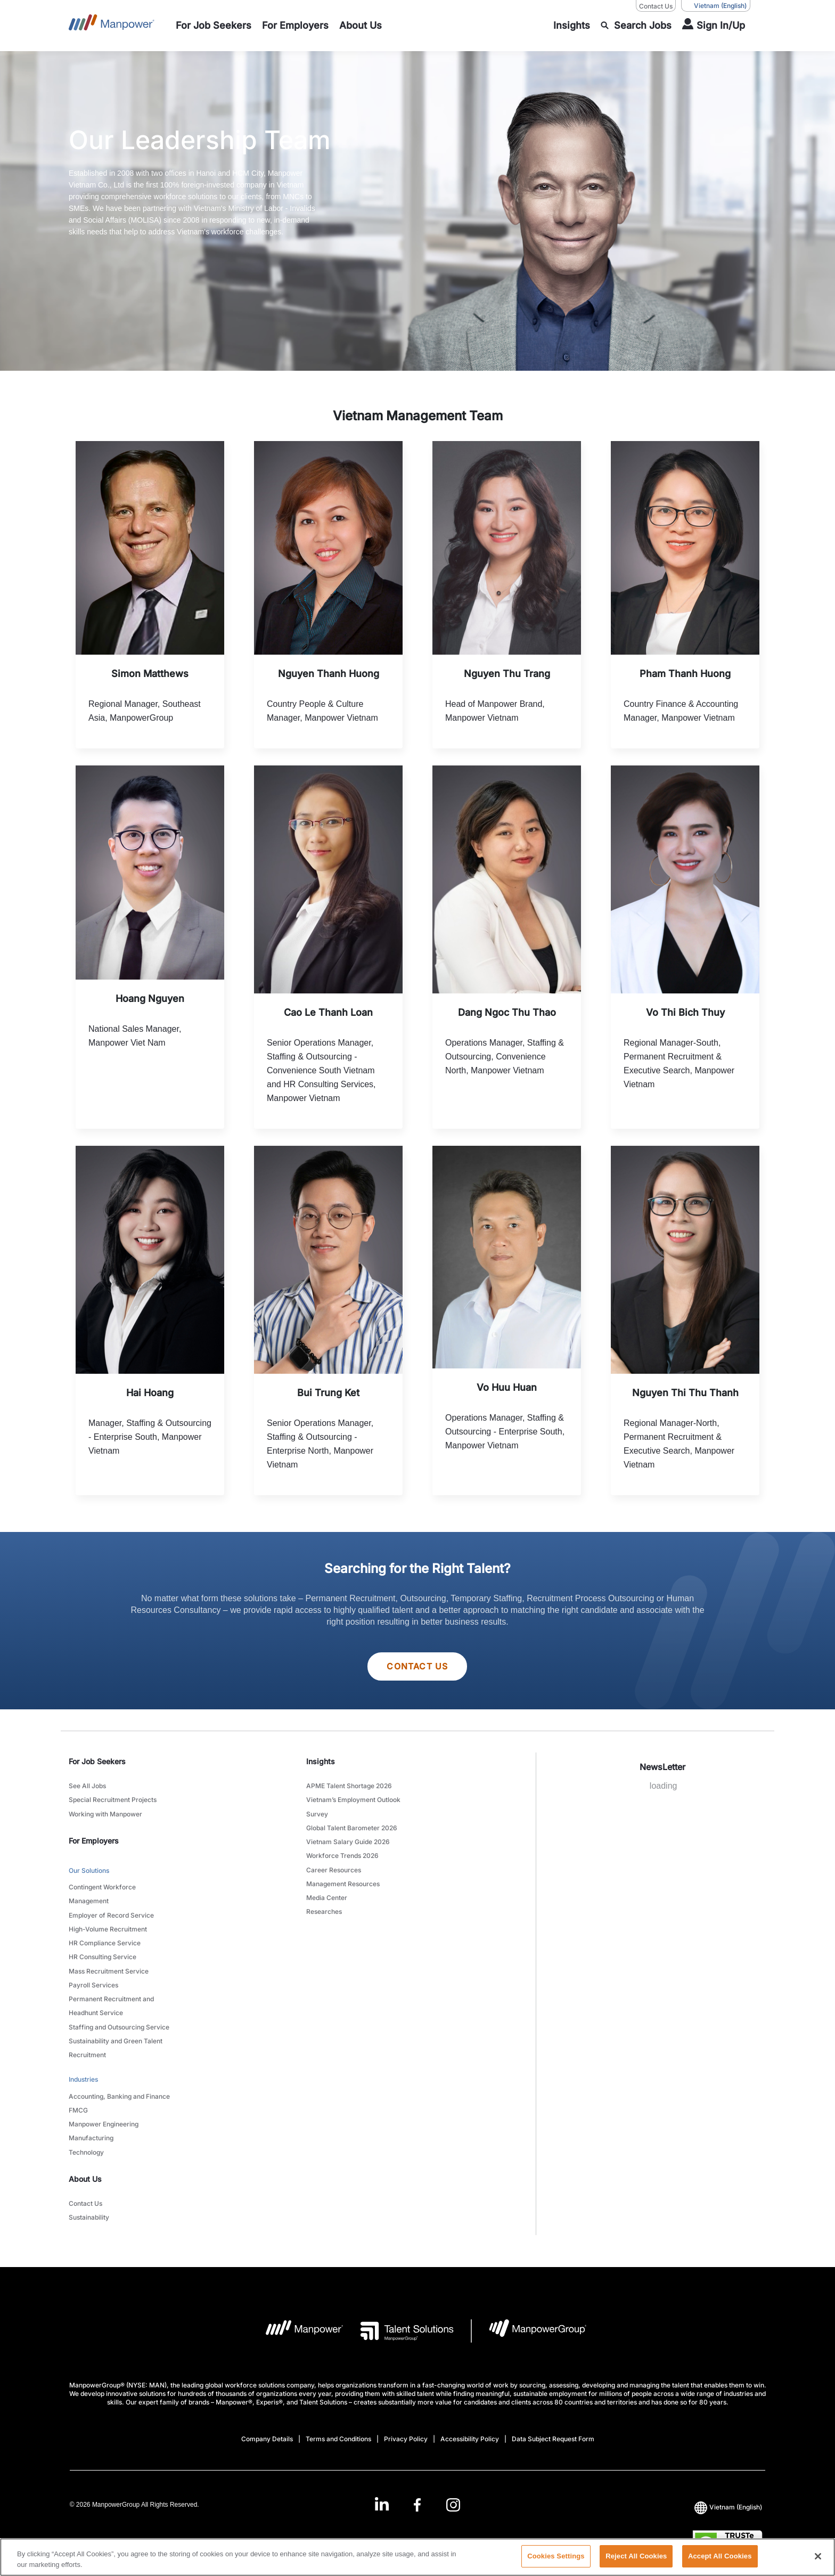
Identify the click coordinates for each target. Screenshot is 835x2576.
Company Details (267, 2423)
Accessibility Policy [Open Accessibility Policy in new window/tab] (469, 2423)
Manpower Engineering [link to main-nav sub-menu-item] (103, 2111)
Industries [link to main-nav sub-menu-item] (83, 2069)
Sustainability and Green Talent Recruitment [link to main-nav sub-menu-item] (115, 2038)
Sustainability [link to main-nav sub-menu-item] (89, 2202)
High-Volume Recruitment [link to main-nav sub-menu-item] (108, 1925)
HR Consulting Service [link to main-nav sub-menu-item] (102, 1951)
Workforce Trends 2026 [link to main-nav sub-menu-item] (342, 1853)
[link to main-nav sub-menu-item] (213, 25)
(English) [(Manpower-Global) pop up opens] (716, 6)
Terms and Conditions (338, 2423)
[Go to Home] (111, 26)
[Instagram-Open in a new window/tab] (453, 2488)
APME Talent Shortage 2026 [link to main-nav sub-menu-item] (349, 1786)
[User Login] (713, 25)
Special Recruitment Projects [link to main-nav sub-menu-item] (113, 1800)
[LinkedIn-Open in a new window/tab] (381, 2487)
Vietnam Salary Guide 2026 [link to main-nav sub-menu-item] (348, 1840)
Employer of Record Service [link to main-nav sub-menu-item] (111, 1911)
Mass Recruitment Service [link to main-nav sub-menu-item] (109, 1965)
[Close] (818, 2556)
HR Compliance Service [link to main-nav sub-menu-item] (105, 1938)
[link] (417, 2488)
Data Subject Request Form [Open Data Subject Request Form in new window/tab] (553, 2423)
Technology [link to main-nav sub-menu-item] (86, 2138)
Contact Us (417, 1667)
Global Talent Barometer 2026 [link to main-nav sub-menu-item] (351, 1826)
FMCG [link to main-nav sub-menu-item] (78, 2098)
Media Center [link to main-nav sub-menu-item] (326, 1893)
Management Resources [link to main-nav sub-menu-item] (343, 1880)
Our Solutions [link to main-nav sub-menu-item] (89, 1869)
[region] (417, 2557)
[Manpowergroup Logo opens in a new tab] (529, 2314)
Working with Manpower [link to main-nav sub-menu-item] (105, 1813)
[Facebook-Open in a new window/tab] (417, 2488)
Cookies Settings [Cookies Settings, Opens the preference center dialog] (556, 2556)
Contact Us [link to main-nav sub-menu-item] (85, 2188)
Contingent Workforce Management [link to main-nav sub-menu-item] (102, 1891)
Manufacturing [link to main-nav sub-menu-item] (91, 2125)
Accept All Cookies (720, 2556)
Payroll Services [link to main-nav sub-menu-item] (93, 1978)
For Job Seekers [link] (97, 1761)
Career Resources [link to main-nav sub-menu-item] (333, 1866)
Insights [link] (320, 1761)
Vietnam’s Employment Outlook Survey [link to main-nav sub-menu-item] (353, 1806)
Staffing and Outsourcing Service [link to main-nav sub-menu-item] (119, 2018)
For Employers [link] (94, 1839)
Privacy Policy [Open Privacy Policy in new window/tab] (406, 2423)
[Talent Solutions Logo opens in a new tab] (398, 2314)
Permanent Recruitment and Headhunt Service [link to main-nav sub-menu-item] (111, 1998)
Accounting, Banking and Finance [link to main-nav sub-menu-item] (119, 2085)
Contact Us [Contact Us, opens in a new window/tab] (656, 6)
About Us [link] (85, 2164)
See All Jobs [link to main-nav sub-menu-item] (87, 1786)
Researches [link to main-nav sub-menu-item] (324, 1906)
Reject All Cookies (636, 2556)
